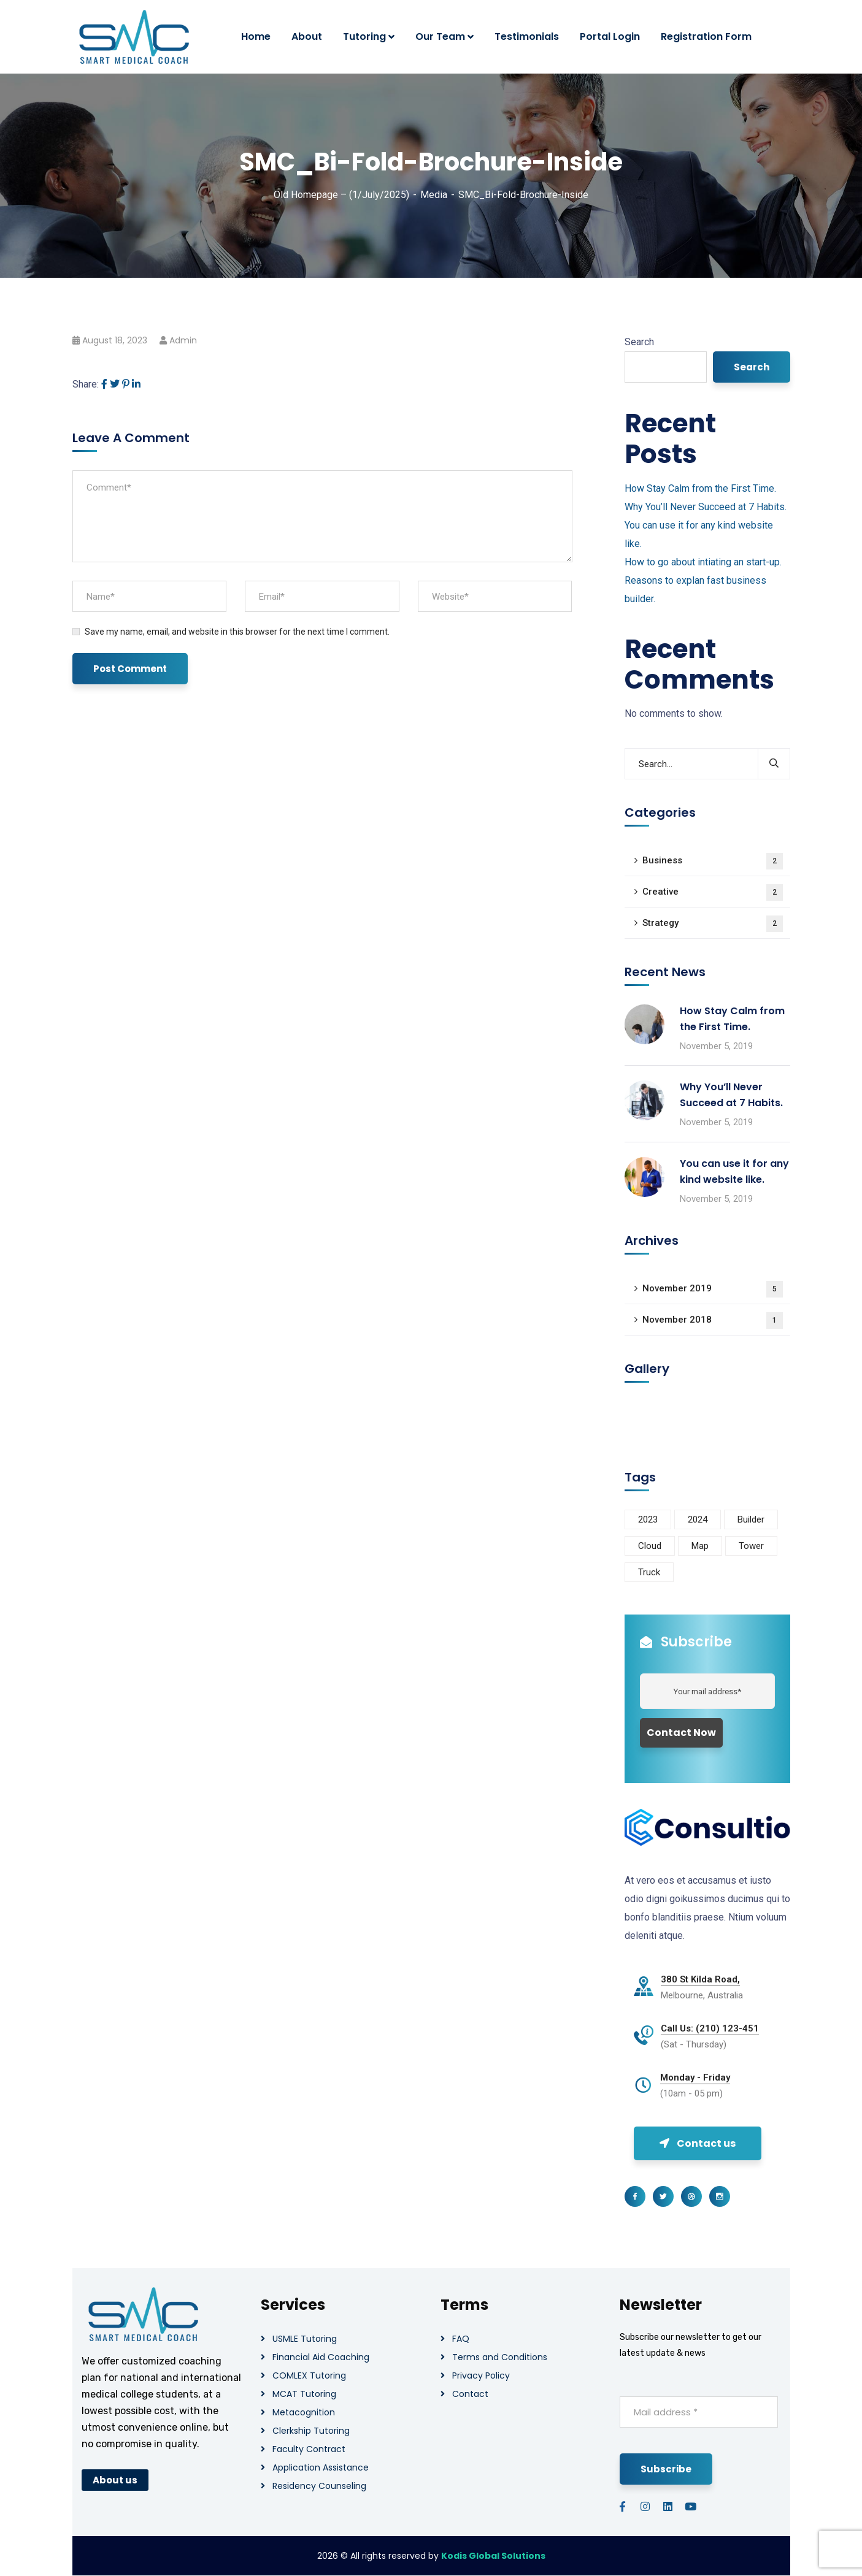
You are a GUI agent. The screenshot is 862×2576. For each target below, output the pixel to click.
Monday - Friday (695, 2077)
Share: (85, 384)
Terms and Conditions (499, 2357)
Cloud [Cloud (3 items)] (649, 1545)
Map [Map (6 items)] (700, 1545)
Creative (712, 892)
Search (639, 342)
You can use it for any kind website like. (734, 1171)
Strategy (712, 923)
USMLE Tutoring (304, 2339)
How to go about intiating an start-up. (703, 562)
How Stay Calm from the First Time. (700, 488)
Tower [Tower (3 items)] (751, 1545)
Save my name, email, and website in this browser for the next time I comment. (237, 631)
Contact (470, 2394)
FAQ (460, 2339)
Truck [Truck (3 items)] (649, 1572)
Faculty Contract (308, 2449)
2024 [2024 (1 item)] (697, 1519)
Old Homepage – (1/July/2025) (341, 195)
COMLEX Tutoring (309, 2375)
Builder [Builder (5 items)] (750, 1519)
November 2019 (712, 1289)
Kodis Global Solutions (493, 2556)
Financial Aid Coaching (320, 2357)
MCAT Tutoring (304, 2394)
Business (712, 861)
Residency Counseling (319, 2486)
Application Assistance (320, 2467)
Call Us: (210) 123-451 (710, 2028)
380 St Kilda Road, (700, 1979)
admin (183, 340)
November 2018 (712, 1320)
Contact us (698, 2143)
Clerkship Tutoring (311, 2431)
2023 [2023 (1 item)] (648, 1519)
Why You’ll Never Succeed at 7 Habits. (706, 507)
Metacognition (303, 2412)
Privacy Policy (481, 2375)
